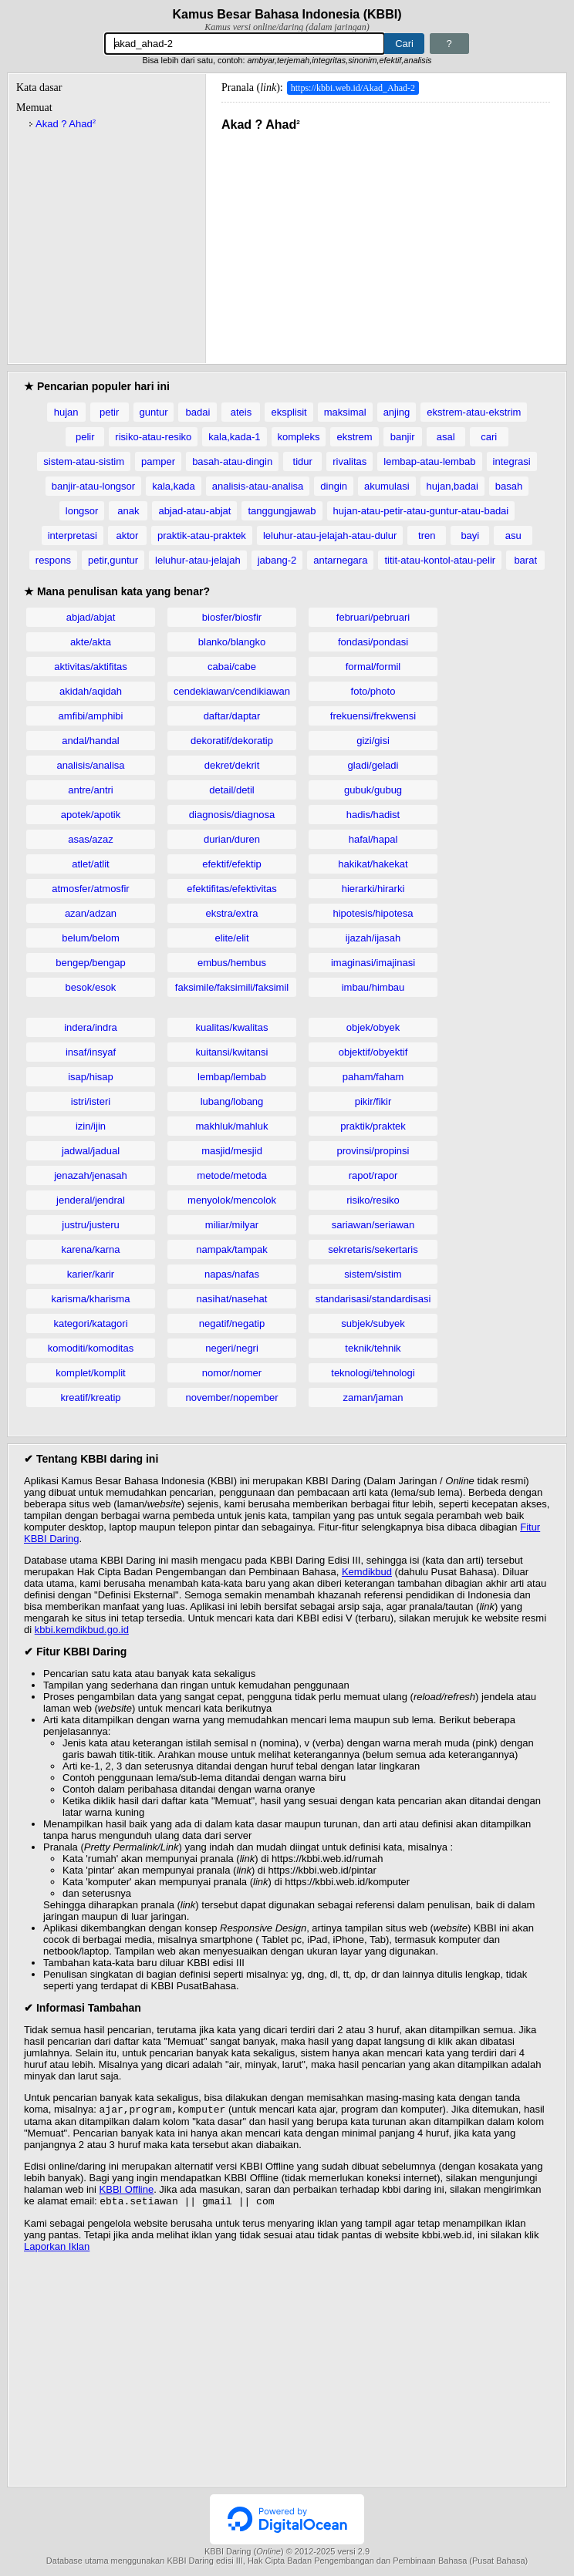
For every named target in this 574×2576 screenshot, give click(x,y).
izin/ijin (91, 1126)
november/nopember (232, 1397)
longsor (82, 511)
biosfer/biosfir (232, 617)
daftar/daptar (232, 716)
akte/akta (90, 642)
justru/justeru (90, 1225)
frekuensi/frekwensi (373, 716)
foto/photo (373, 691)
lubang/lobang (232, 1101)
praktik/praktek (373, 1126)
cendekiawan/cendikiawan (232, 691)
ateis (241, 412)
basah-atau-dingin (232, 461)
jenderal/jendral (90, 1200)
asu (513, 535)
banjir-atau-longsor (93, 486)
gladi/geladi (373, 765)
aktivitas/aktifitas (90, 666)
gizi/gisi (373, 740)
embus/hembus (232, 962)
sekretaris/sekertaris (372, 1249)
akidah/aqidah (90, 691)
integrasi (512, 461)
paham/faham (373, 1077)
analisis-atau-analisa (258, 486)
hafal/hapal (373, 839)
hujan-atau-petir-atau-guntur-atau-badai (421, 511)
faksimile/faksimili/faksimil (232, 987)
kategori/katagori (90, 1323)
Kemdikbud (367, 1572)
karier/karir (90, 1274)
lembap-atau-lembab (429, 461)
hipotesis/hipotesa (373, 913)
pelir (85, 437)
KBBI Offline (127, 2191)
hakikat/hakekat (372, 864)
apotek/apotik (90, 814)
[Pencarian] (244, 43)
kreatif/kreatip (90, 1397)
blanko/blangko (231, 642)
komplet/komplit (90, 1373)
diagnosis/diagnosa (232, 814)
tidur (302, 461)
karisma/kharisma (91, 1299)
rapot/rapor (373, 1175)
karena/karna (91, 1249)
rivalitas (349, 461)
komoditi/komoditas (90, 1348)
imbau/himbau (373, 987)
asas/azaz (90, 839)
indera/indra (90, 1027)
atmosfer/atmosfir (90, 888)
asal (446, 437)
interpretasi (72, 535)
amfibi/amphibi (91, 716)
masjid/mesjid (231, 1151)
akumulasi (387, 486)
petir (109, 412)
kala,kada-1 (234, 437)
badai (198, 412)
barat (525, 560)
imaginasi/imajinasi (373, 962)
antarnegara (340, 560)
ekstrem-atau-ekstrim (474, 412)
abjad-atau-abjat (194, 511)
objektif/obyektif (373, 1052)
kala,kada (173, 486)
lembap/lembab (232, 1077)
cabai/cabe (232, 666)
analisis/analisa (90, 765)
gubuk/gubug (373, 790)
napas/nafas (231, 1274)
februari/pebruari (373, 617)
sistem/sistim (372, 1274)
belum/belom (90, 938)
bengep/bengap (90, 962)
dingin (333, 486)
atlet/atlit (90, 864)
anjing (396, 412)
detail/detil (232, 790)
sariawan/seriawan (373, 1225)
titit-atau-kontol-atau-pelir (439, 560)
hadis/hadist (373, 814)
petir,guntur (113, 560)
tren (426, 535)
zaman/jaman (373, 1397)
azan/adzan (90, 913)
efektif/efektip (232, 864)
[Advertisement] (385, 240)
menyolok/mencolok (231, 1200)
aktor (127, 535)
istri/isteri (90, 1101)
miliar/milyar (231, 1225)
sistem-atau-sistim (83, 461)
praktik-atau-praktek (201, 535)
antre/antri (90, 790)
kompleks (299, 437)
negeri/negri (231, 1348)
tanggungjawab (282, 511)
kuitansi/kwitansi (232, 1052)
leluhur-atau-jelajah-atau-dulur (330, 535)
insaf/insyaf (91, 1052)
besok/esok (91, 987)
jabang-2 (277, 560)
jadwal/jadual (91, 1151)
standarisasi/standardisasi (373, 1299)
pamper (158, 461)
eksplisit (288, 412)
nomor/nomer (232, 1373)
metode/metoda (231, 1175)
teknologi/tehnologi (372, 1373)
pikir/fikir (373, 1101)
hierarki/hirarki (373, 888)
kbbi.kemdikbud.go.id (82, 1629)
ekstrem (354, 437)
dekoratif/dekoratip (232, 740)
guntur (154, 412)
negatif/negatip (232, 1323)
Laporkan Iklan (56, 2249)
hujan (66, 412)
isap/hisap (90, 1077)
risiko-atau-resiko (153, 437)
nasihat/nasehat (232, 1299)
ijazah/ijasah (373, 938)
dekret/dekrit (232, 765)
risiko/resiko (373, 1200)
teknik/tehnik (372, 1348)
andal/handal (90, 740)
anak (128, 511)
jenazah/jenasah (90, 1175)
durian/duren (232, 839)
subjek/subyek (372, 1323)
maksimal (345, 412)
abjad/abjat (91, 617)
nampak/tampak (232, 1249)
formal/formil (373, 666)
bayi (470, 535)
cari (489, 437)
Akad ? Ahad (65, 124)
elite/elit (231, 938)
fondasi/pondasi (373, 642)
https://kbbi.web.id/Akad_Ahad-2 (353, 87)
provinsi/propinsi (373, 1151)
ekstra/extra (232, 913)
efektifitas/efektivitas (231, 888)
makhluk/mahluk (232, 1126)
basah (508, 486)
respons (53, 560)
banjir (402, 437)
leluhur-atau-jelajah (198, 560)
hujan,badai (452, 486)
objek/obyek (373, 1027)
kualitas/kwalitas (232, 1027)
